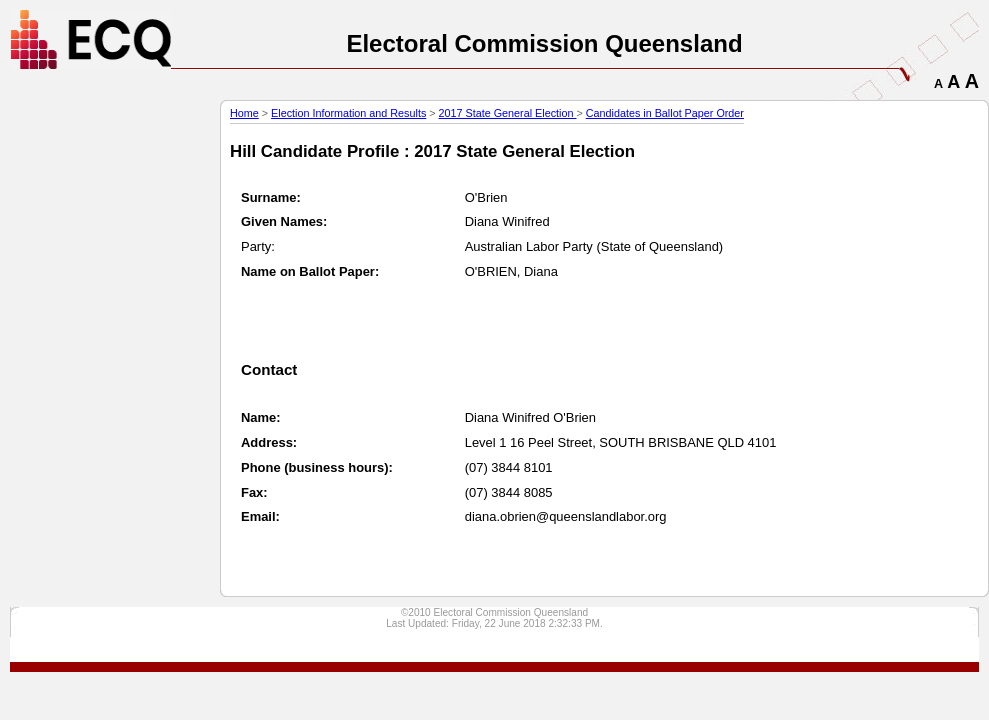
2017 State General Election (508, 113)
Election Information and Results (348, 113)
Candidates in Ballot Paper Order (665, 113)
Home (244, 113)
